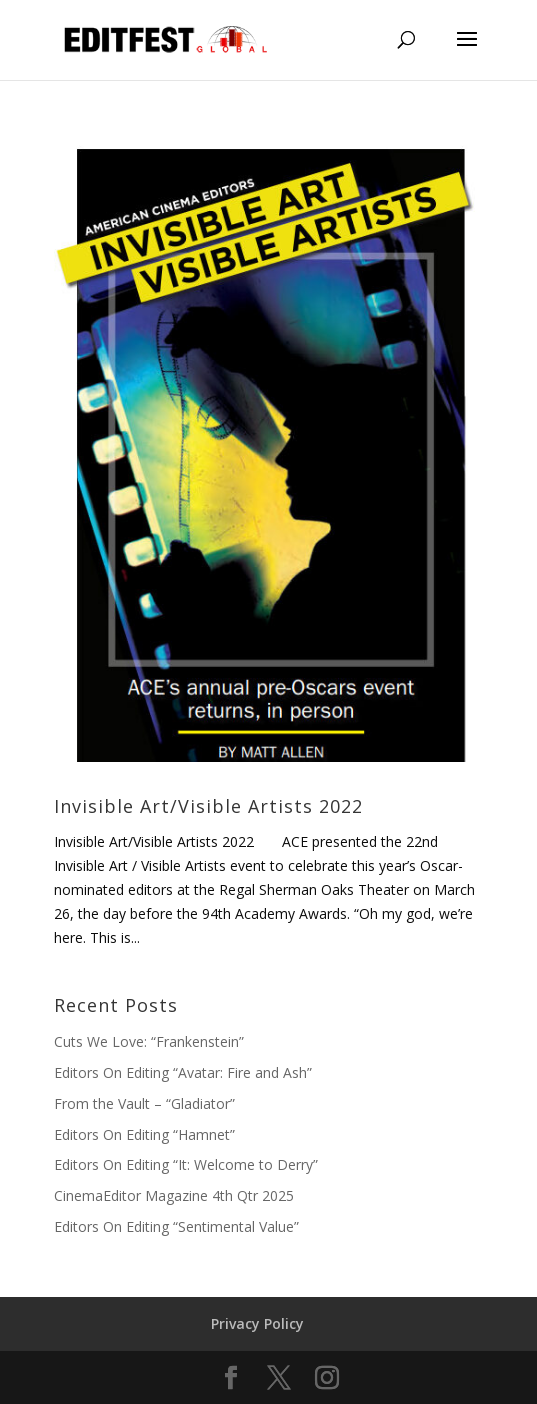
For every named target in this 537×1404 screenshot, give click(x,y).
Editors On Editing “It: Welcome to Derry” (186, 1164)
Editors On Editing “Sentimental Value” (176, 1226)
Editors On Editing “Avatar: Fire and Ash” (183, 1072)
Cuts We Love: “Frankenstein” (149, 1041)
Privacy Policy (257, 1323)
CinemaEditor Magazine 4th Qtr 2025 (174, 1195)
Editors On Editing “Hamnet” (144, 1134)
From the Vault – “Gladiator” (144, 1103)
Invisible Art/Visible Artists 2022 (208, 806)
